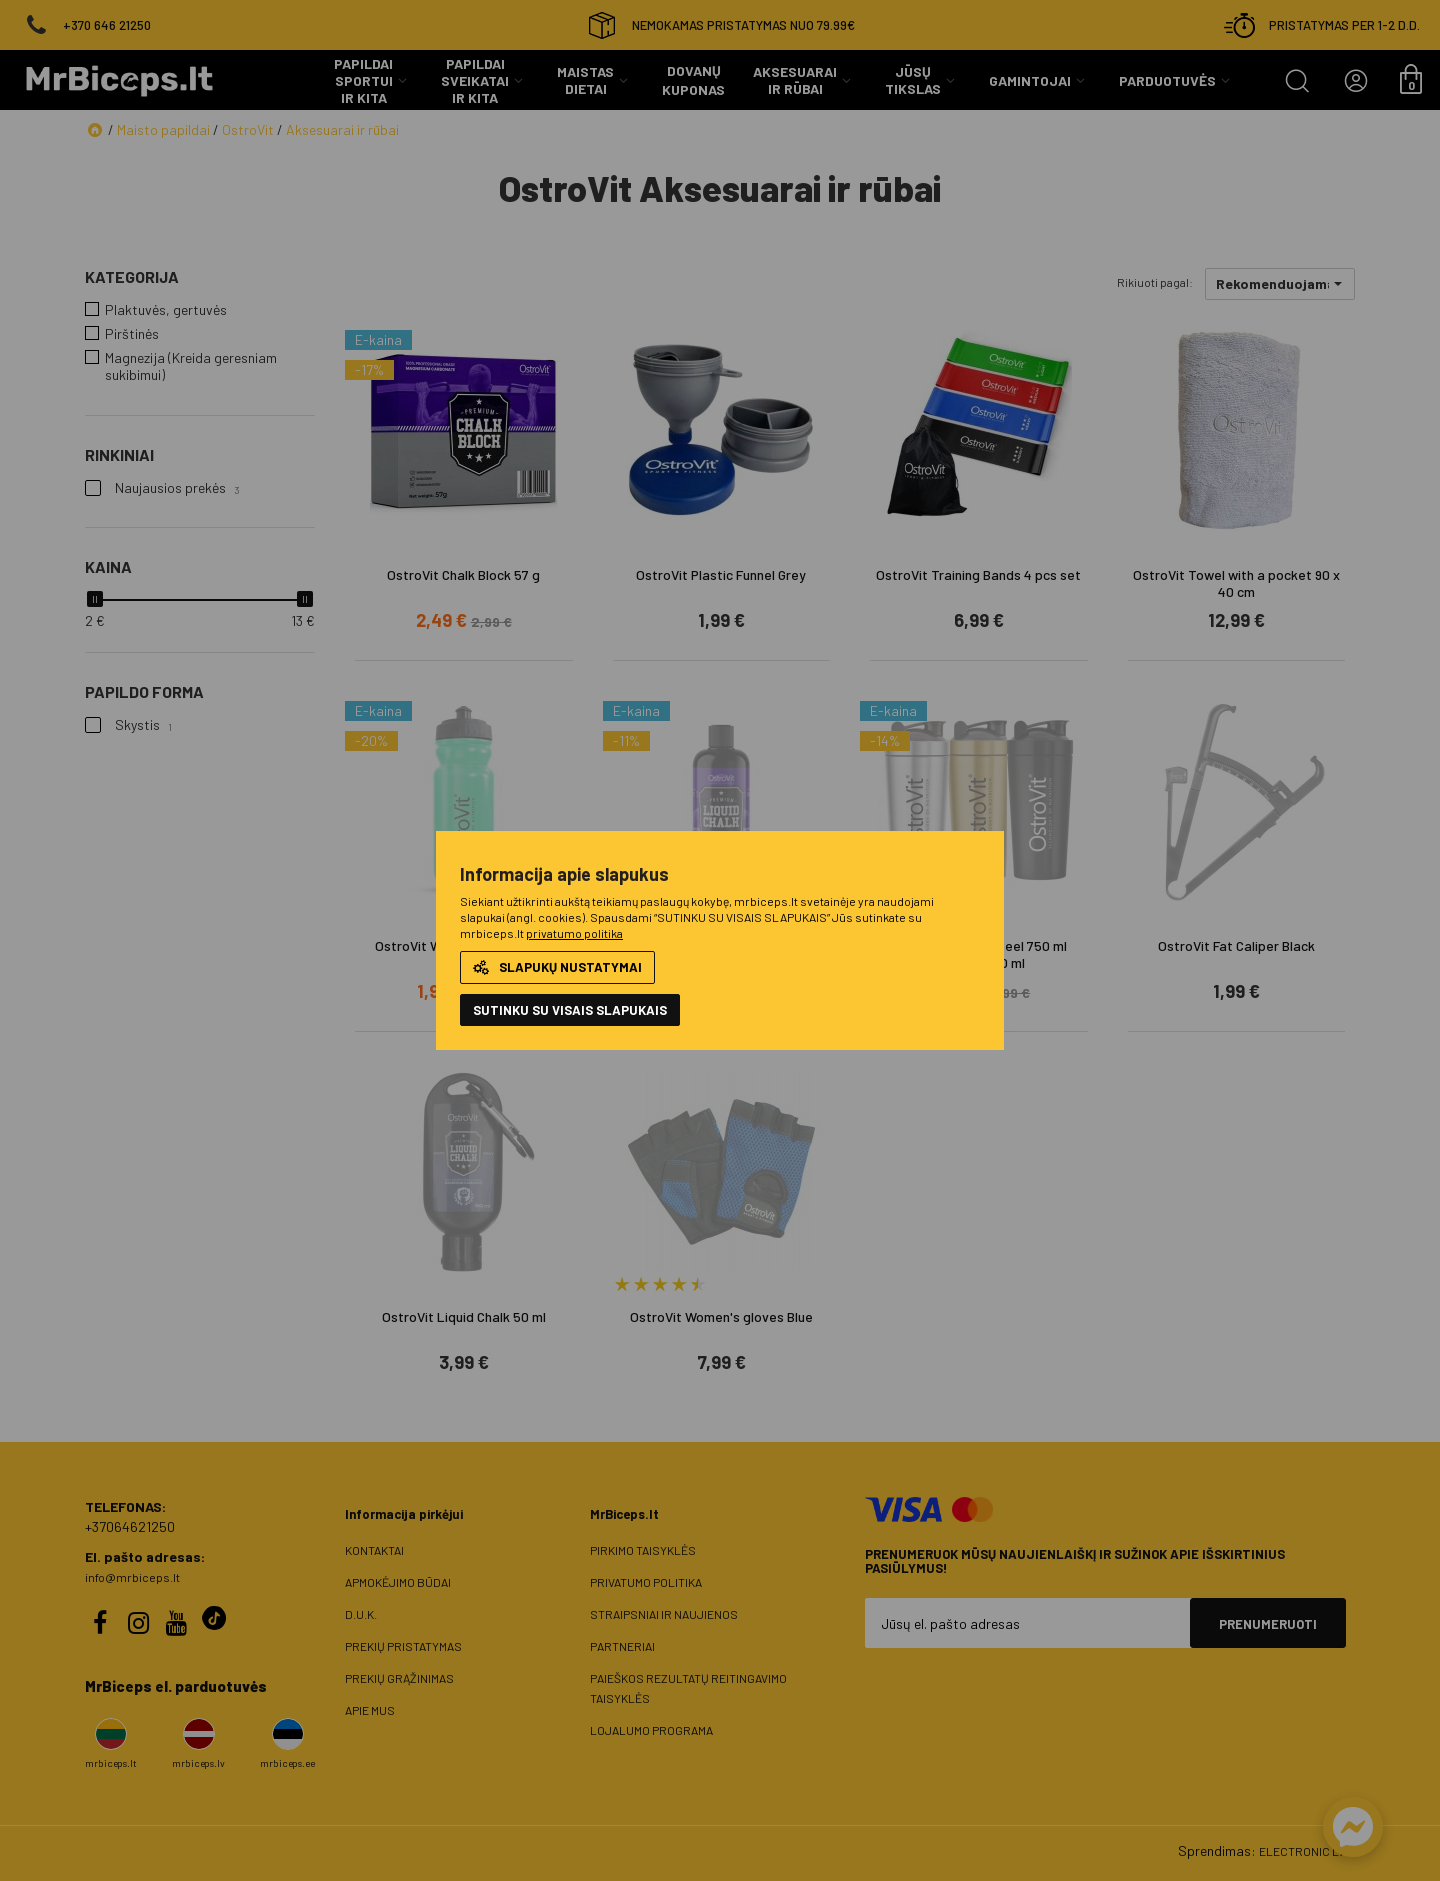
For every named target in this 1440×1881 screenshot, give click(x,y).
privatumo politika (574, 933)
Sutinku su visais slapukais (570, 1010)
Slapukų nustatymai (557, 967)
